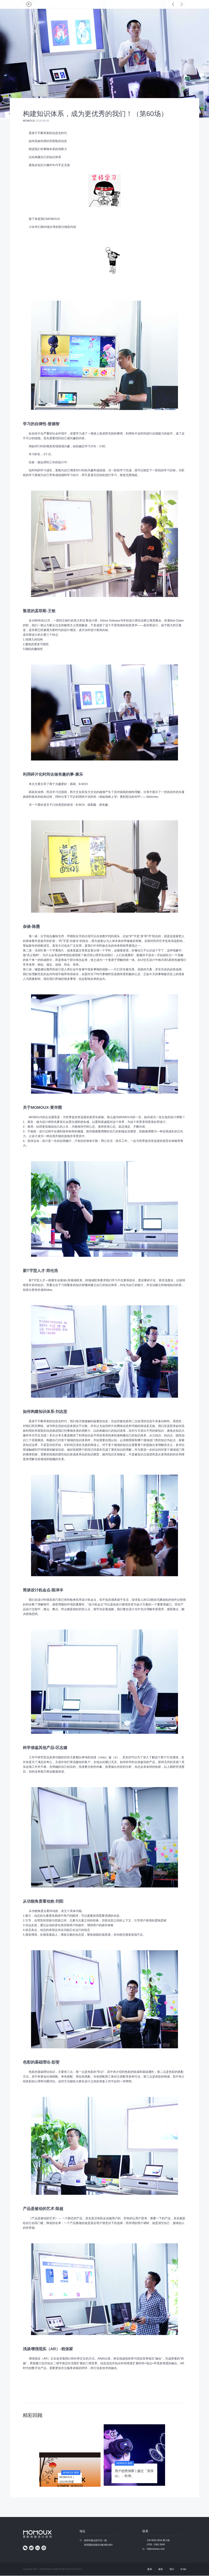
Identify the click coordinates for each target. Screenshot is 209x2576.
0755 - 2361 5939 (156, 2544)
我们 (171, 2569)
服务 (160, 2569)
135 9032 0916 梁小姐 (158, 2540)
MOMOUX (29, 120)
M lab (183, 2569)
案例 (149, 2569)
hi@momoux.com (156, 2549)
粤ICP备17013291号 (71, 2569)
